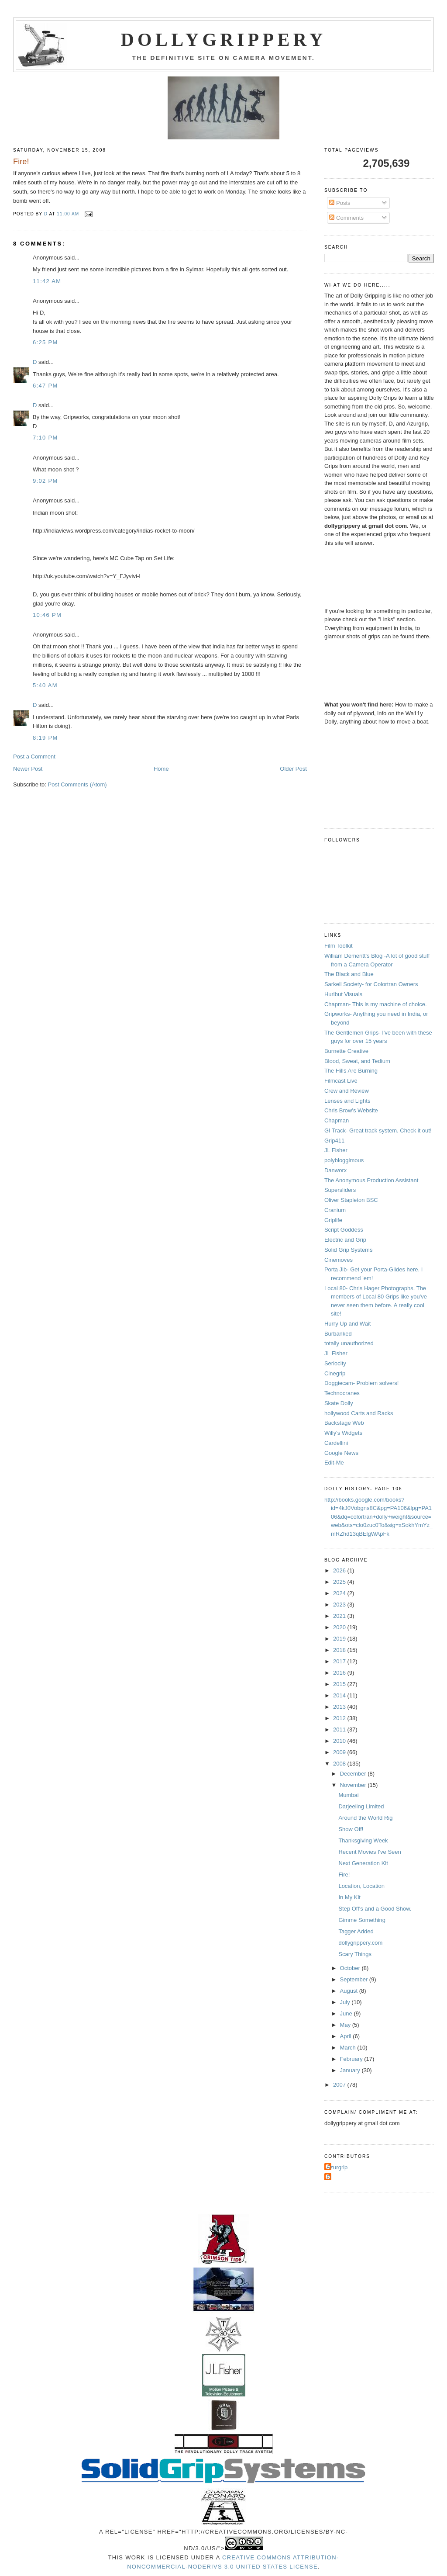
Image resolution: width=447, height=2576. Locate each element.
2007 (340, 2084)
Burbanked (338, 1333)
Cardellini (336, 1443)
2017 (340, 1661)
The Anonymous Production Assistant (371, 1180)
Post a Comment (34, 756)
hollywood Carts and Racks (358, 1413)
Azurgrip (337, 2167)
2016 (340, 1672)
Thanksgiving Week (363, 1840)
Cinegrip (334, 1373)
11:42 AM (47, 281)
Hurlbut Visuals (343, 994)
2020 (340, 1627)
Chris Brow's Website (351, 1110)
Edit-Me (334, 1462)
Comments (346, 218)
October (351, 1968)
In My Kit (349, 1897)
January (351, 2070)
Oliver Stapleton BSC (351, 1200)
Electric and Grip (345, 1239)
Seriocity (335, 1363)
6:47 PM (45, 385)
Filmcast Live (341, 1080)
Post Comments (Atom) (77, 784)
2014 (340, 1695)
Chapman (336, 1120)
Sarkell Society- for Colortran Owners (371, 984)
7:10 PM (45, 437)
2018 (340, 1650)
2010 (340, 1741)
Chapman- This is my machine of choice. (375, 1004)
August (349, 1990)
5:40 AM (45, 685)
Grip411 (334, 1140)
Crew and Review (346, 1090)
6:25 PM (45, 342)
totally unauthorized (349, 1343)
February (352, 2059)
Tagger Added (355, 1931)
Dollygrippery (224, 40)
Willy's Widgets (343, 1433)
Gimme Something (361, 1920)
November (354, 1785)
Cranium (335, 1210)
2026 (340, 1570)
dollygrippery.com (360, 1942)
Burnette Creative (346, 1051)
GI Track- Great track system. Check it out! (378, 1130)
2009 (340, 1752)
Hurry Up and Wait (347, 1323)
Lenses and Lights (347, 1101)
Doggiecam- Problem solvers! (361, 1383)
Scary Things (354, 1954)
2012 (340, 1718)
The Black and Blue (349, 974)
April (346, 2036)
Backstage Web (344, 1423)
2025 (340, 1582)
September (354, 1979)
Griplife (333, 1220)
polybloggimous (344, 1160)
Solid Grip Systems (348, 1249)
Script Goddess (343, 1229)
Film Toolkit (338, 945)
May (346, 2025)
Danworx (335, 1170)
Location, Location (361, 1886)
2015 (340, 1684)
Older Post (293, 768)
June (347, 2013)
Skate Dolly (338, 1403)
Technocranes (342, 1393)
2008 (340, 1763)
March (349, 2047)
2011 (340, 1729)
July (346, 2002)
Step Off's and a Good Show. (374, 1908)
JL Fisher (335, 1150)
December (354, 1773)
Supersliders (340, 1190)
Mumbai (348, 1795)
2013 (340, 1706)
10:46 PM (47, 615)
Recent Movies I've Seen (369, 1852)
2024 (340, 1593)
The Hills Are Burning (351, 1070)
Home (161, 768)
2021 (340, 1616)
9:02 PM (45, 481)
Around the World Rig (365, 1817)
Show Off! (350, 1829)
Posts (339, 203)
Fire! (344, 1874)
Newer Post (27, 768)
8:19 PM (45, 737)
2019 (340, 1638)
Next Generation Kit (363, 1863)
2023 (340, 1604)
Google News (341, 1453)
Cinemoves (338, 1260)
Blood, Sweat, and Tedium (357, 1061)
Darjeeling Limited (361, 1806)
